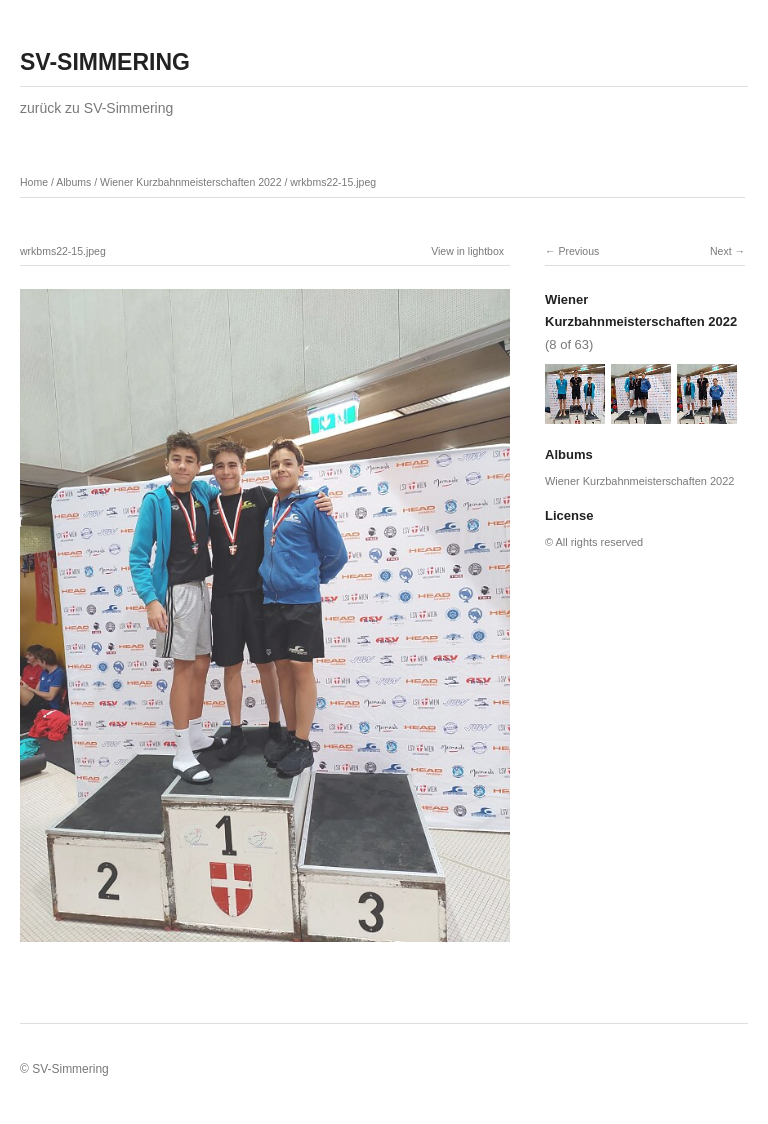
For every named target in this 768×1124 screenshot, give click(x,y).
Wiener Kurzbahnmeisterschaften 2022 (191, 182)
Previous (578, 251)
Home (34, 182)
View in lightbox (467, 251)
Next (721, 251)
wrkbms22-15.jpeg (333, 182)
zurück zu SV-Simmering (96, 108)
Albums (73, 182)
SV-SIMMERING (105, 62)
